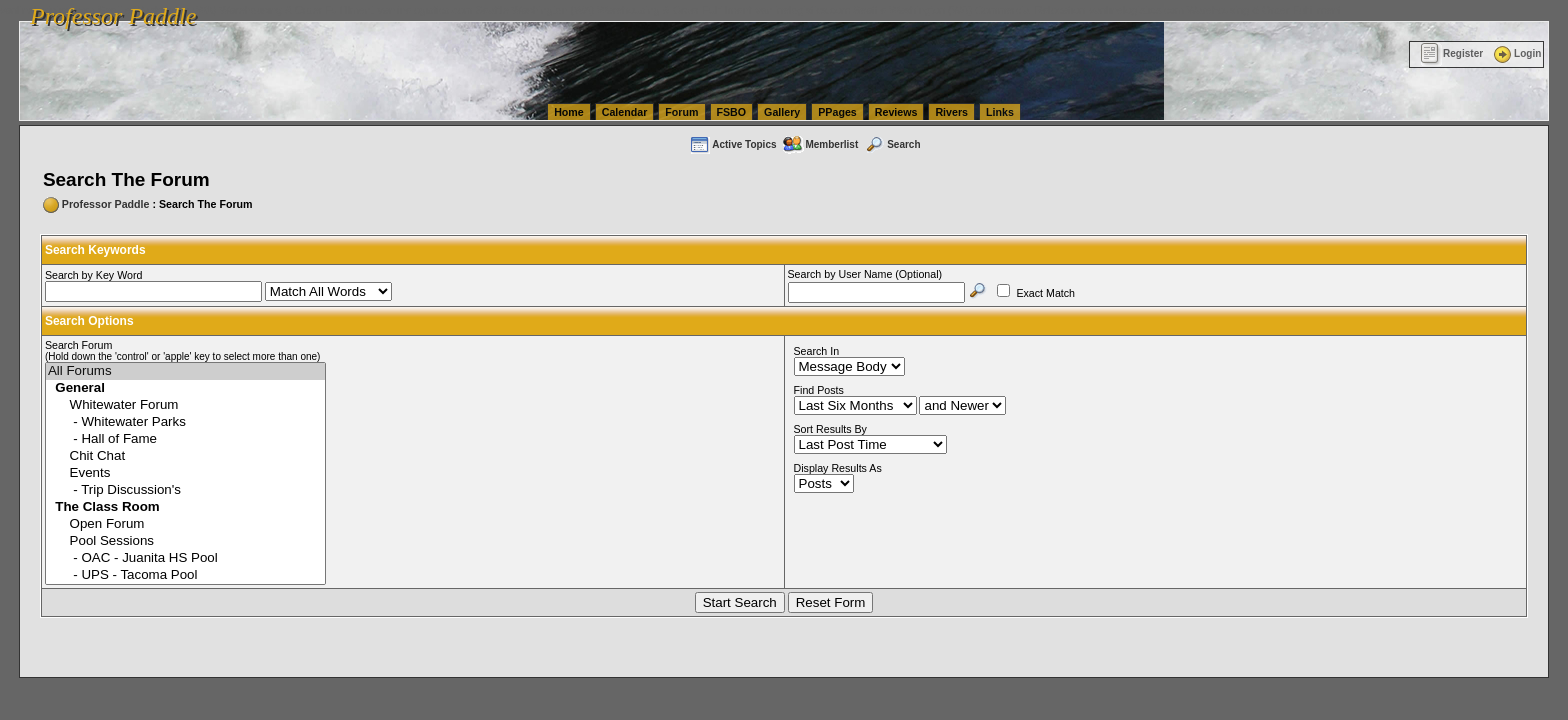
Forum (681, 112)
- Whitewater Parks (185, 422)
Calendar (625, 112)
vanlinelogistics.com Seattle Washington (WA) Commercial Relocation (920, 10)
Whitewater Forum (185, 405)
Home (569, 112)
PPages (837, 112)
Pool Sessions (185, 541)
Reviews (896, 112)
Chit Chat (185, 456)
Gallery (782, 112)
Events (185, 473)
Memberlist (820, 144)
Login (1516, 53)
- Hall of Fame (185, 439)
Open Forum (185, 524)
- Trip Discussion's (185, 490)
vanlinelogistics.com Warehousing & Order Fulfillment (1215, 10)
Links (1000, 112)
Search (892, 144)
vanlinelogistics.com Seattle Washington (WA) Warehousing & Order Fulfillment (565, 10)
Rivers (951, 112)
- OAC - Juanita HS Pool (185, 558)
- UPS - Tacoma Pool (185, 575)
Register (1451, 53)
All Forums (185, 371)
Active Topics (732, 144)
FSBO (732, 112)
